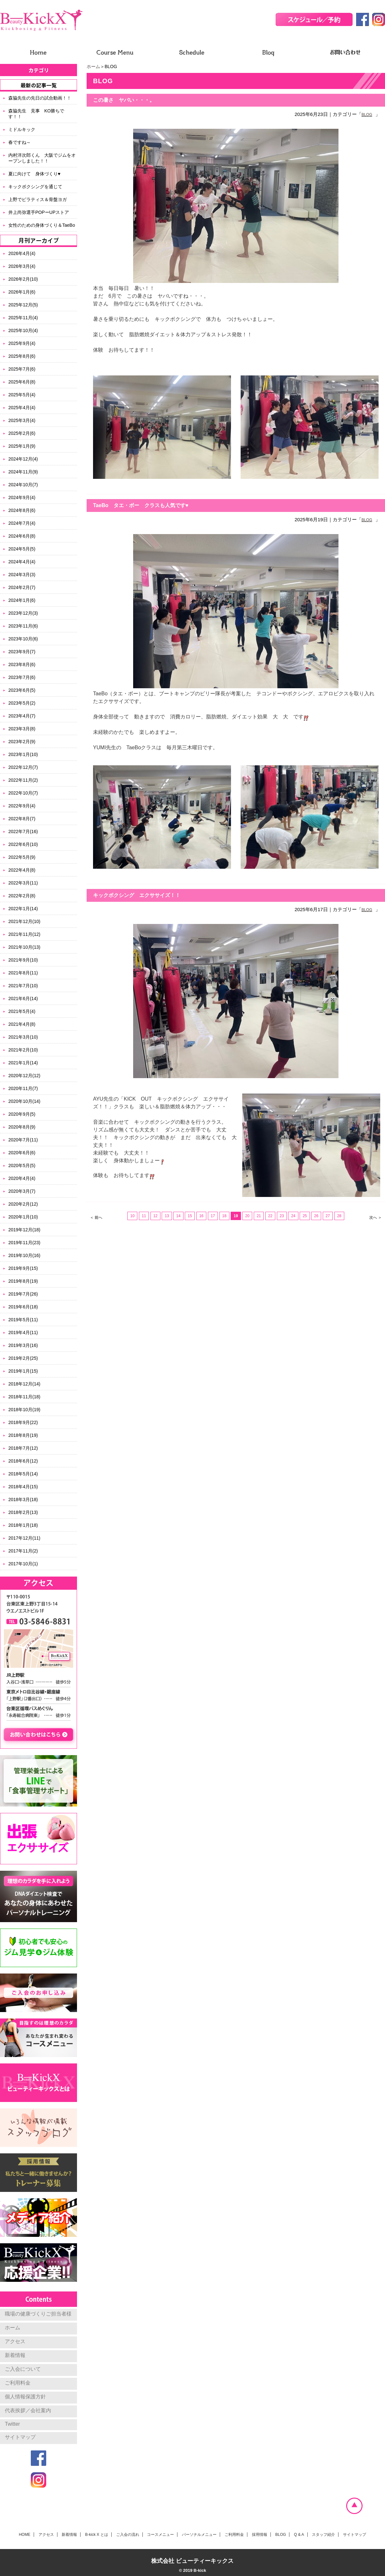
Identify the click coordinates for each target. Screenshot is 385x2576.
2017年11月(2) (23, 1550)
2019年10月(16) (24, 1255)
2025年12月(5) (23, 304)
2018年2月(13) (23, 1512)
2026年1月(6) (21, 292)
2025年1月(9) (21, 446)
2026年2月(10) (23, 279)
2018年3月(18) (23, 1499)
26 (316, 1216)
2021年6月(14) (23, 998)
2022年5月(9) (21, 857)
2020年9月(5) (21, 1114)
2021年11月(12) (24, 934)
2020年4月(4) (21, 1178)
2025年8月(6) (21, 356)
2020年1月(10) (23, 1216)
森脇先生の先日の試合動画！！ (39, 98)
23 (282, 1216)
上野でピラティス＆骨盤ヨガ (37, 199)
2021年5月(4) (21, 1011)
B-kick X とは (96, 2534)
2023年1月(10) (23, 754)
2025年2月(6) (21, 433)
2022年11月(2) (23, 780)
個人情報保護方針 (25, 2396)
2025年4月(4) (21, 407)
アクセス (15, 2341)
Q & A (299, 2534)
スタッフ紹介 (323, 2534)
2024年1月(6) (21, 600)
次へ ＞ (375, 1217)
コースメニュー (160, 2534)
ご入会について (23, 2369)
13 (167, 1216)
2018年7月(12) (23, 1448)
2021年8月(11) (23, 972)
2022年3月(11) (23, 882)
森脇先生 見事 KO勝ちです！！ (36, 113)
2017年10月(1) (23, 1563)
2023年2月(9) (21, 741)
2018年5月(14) (23, 1473)
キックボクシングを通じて (35, 186)
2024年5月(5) (21, 548)
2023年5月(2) (21, 703)
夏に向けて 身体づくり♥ (34, 173)
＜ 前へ (96, 1217)
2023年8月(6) (21, 664)
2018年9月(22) (23, 1422)
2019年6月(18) (23, 1306)
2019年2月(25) (23, 1358)
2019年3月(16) (23, 1345)
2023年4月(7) (21, 715)
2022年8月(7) (21, 818)
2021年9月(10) (23, 960)
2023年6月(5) (21, 690)
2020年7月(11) (23, 1139)
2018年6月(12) (23, 1461)
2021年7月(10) (23, 985)
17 (213, 1216)
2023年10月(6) (23, 638)
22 (270, 1216)
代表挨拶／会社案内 (28, 2410)
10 (132, 1216)
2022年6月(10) (23, 844)
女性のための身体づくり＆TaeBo (41, 225)
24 (293, 1216)
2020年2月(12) (23, 1204)
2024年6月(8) (21, 536)
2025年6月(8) (21, 381)
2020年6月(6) (21, 1152)
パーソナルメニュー (199, 2534)
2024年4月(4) (21, 561)
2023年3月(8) (21, 728)
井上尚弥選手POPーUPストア (38, 212)
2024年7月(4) (21, 523)
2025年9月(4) (21, 343)
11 (144, 1216)
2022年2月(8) (21, 895)
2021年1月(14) (23, 1062)
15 (190, 1216)
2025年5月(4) (21, 394)
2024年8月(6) (21, 510)
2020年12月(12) (24, 1075)
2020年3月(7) (21, 1191)
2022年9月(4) (21, 805)
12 (155, 1216)
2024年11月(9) (23, 471)
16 (201, 1216)
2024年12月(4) (23, 459)
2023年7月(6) (21, 677)
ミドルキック (21, 129)
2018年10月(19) (24, 1409)
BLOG (367, 114)
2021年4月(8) (21, 1024)
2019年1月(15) (23, 1371)
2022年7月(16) (23, 831)
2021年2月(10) (23, 1049)
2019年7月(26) (23, 1294)
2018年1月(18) (23, 1525)
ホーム (93, 66)
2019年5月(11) (23, 1319)
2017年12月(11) (24, 1538)
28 (339, 1216)
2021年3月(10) (23, 1037)
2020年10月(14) (24, 1101)
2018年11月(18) (24, 1396)
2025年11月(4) (23, 317)
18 (224, 1216)
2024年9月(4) (21, 497)
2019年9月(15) (23, 1268)
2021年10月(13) (24, 947)
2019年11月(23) (24, 1242)
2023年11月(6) (23, 626)
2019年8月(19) (23, 1281)
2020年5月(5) (21, 1165)
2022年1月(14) (23, 908)
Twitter (12, 2424)
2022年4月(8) (21, 870)
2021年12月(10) (24, 921)
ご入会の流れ (127, 2534)
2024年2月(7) (21, 587)
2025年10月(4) (23, 330)
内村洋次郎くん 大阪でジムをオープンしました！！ (42, 158)
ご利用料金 (17, 2383)
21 (259, 1216)
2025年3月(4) (21, 420)
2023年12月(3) (23, 613)
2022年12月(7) (23, 767)
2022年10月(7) (23, 793)
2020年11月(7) (23, 1088)
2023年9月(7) (21, 651)
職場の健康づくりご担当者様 (38, 2314)
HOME (24, 2534)
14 (178, 1216)
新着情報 (15, 2355)
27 (328, 1216)
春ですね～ (19, 142)
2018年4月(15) (23, 1486)
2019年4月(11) (23, 1332)
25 (305, 1216)
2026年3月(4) (21, 266)
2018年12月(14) (24, 1383)
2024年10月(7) (23, 484)
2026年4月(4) (21, 253)
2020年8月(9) (21, 1127)
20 (247, 1216)
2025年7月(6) (21, 369)
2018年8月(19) (23, 1435)
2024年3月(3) (21, 574)
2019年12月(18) (24, 1229)
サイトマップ (20, 2437)
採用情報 (259, 2534)
